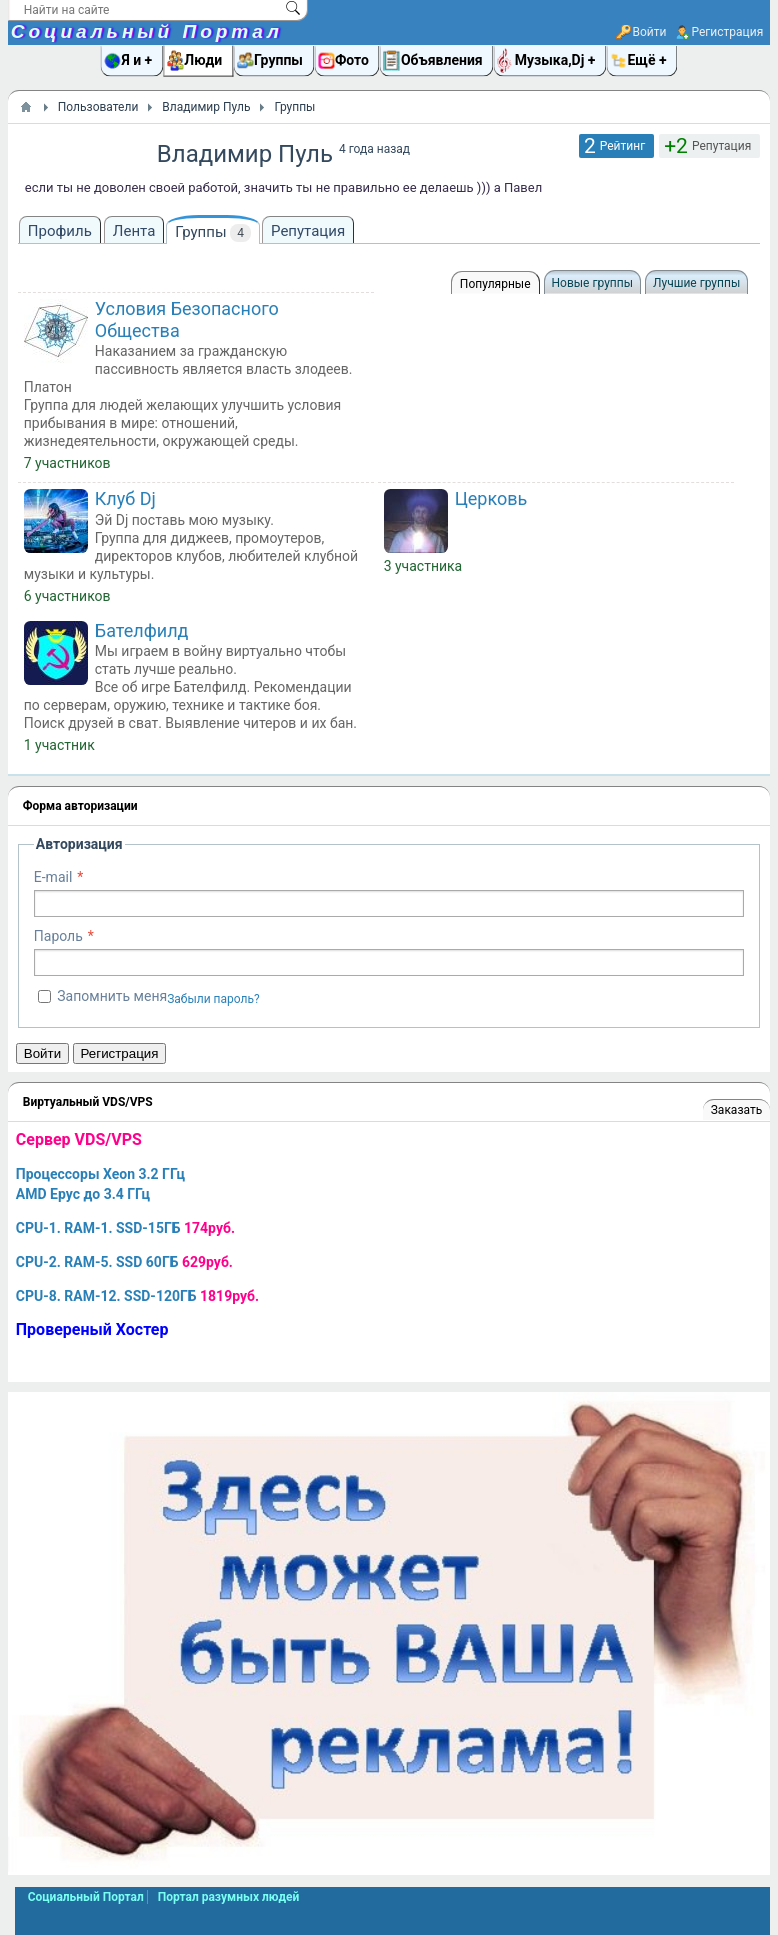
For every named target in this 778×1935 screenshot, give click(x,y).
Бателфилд (142, 630)
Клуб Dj (125, 498)
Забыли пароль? (213, 999)
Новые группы (592, 283)
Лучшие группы (696, 283)
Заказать (736, 1110)
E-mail (53, 877)
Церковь (491, 498)
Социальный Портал (147, 31)
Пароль (58, 936)
